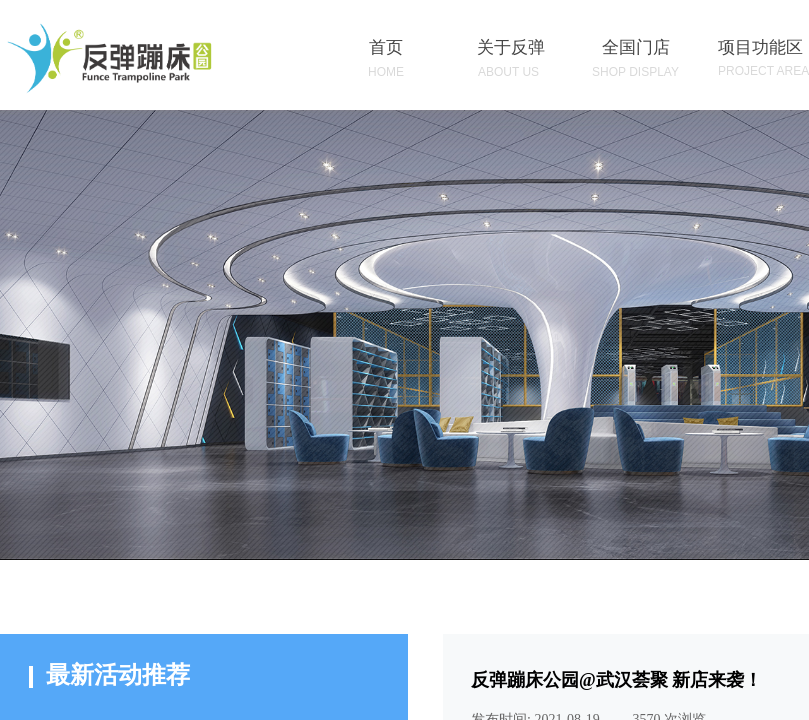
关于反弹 (511, 47)
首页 (386, 47)
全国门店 (636, 47)
